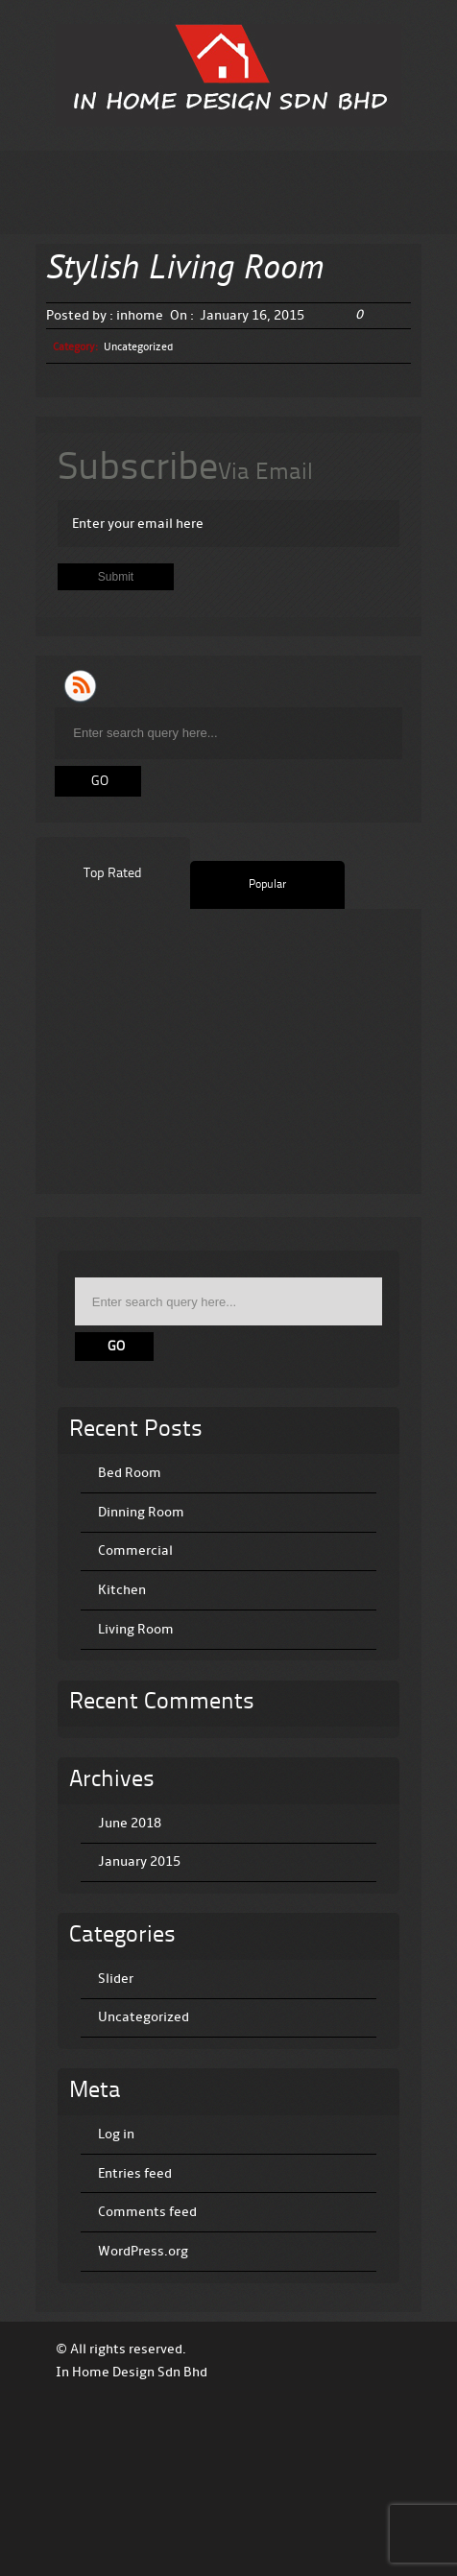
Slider (115, 1978)
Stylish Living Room (185, 270)
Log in (116, 2134)
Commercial (135, 1550)
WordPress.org (143, 2251)
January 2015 (139, 1861)
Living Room (136, 1629)
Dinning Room (141, 1512)
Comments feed (147, 2212)
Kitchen (122, 1590)
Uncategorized (138, 347)
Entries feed (135, 2173)
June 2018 (129, 1823)
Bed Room (129, 1473)
